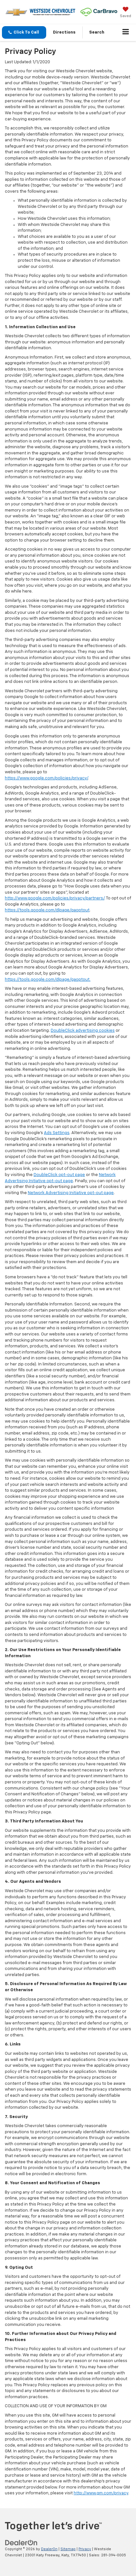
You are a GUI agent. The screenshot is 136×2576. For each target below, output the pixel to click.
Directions (64, 32)
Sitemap (68, 2549)
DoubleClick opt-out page (59, 1175)
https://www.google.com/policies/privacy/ (46, 778)
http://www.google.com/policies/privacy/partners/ (54, 898)
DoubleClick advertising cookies (83, 1031)
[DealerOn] (21, 2543)
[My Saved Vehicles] (125, 13)
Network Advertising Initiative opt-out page (71, 1193)
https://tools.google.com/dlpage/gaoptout (47, 910)
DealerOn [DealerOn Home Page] (49, 2549)
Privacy (84, 2549)
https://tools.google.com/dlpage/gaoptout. (47, 980)
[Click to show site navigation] (126, 32)
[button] (24, 32)
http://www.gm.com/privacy (101, 2493)
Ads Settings (56, 1133)
